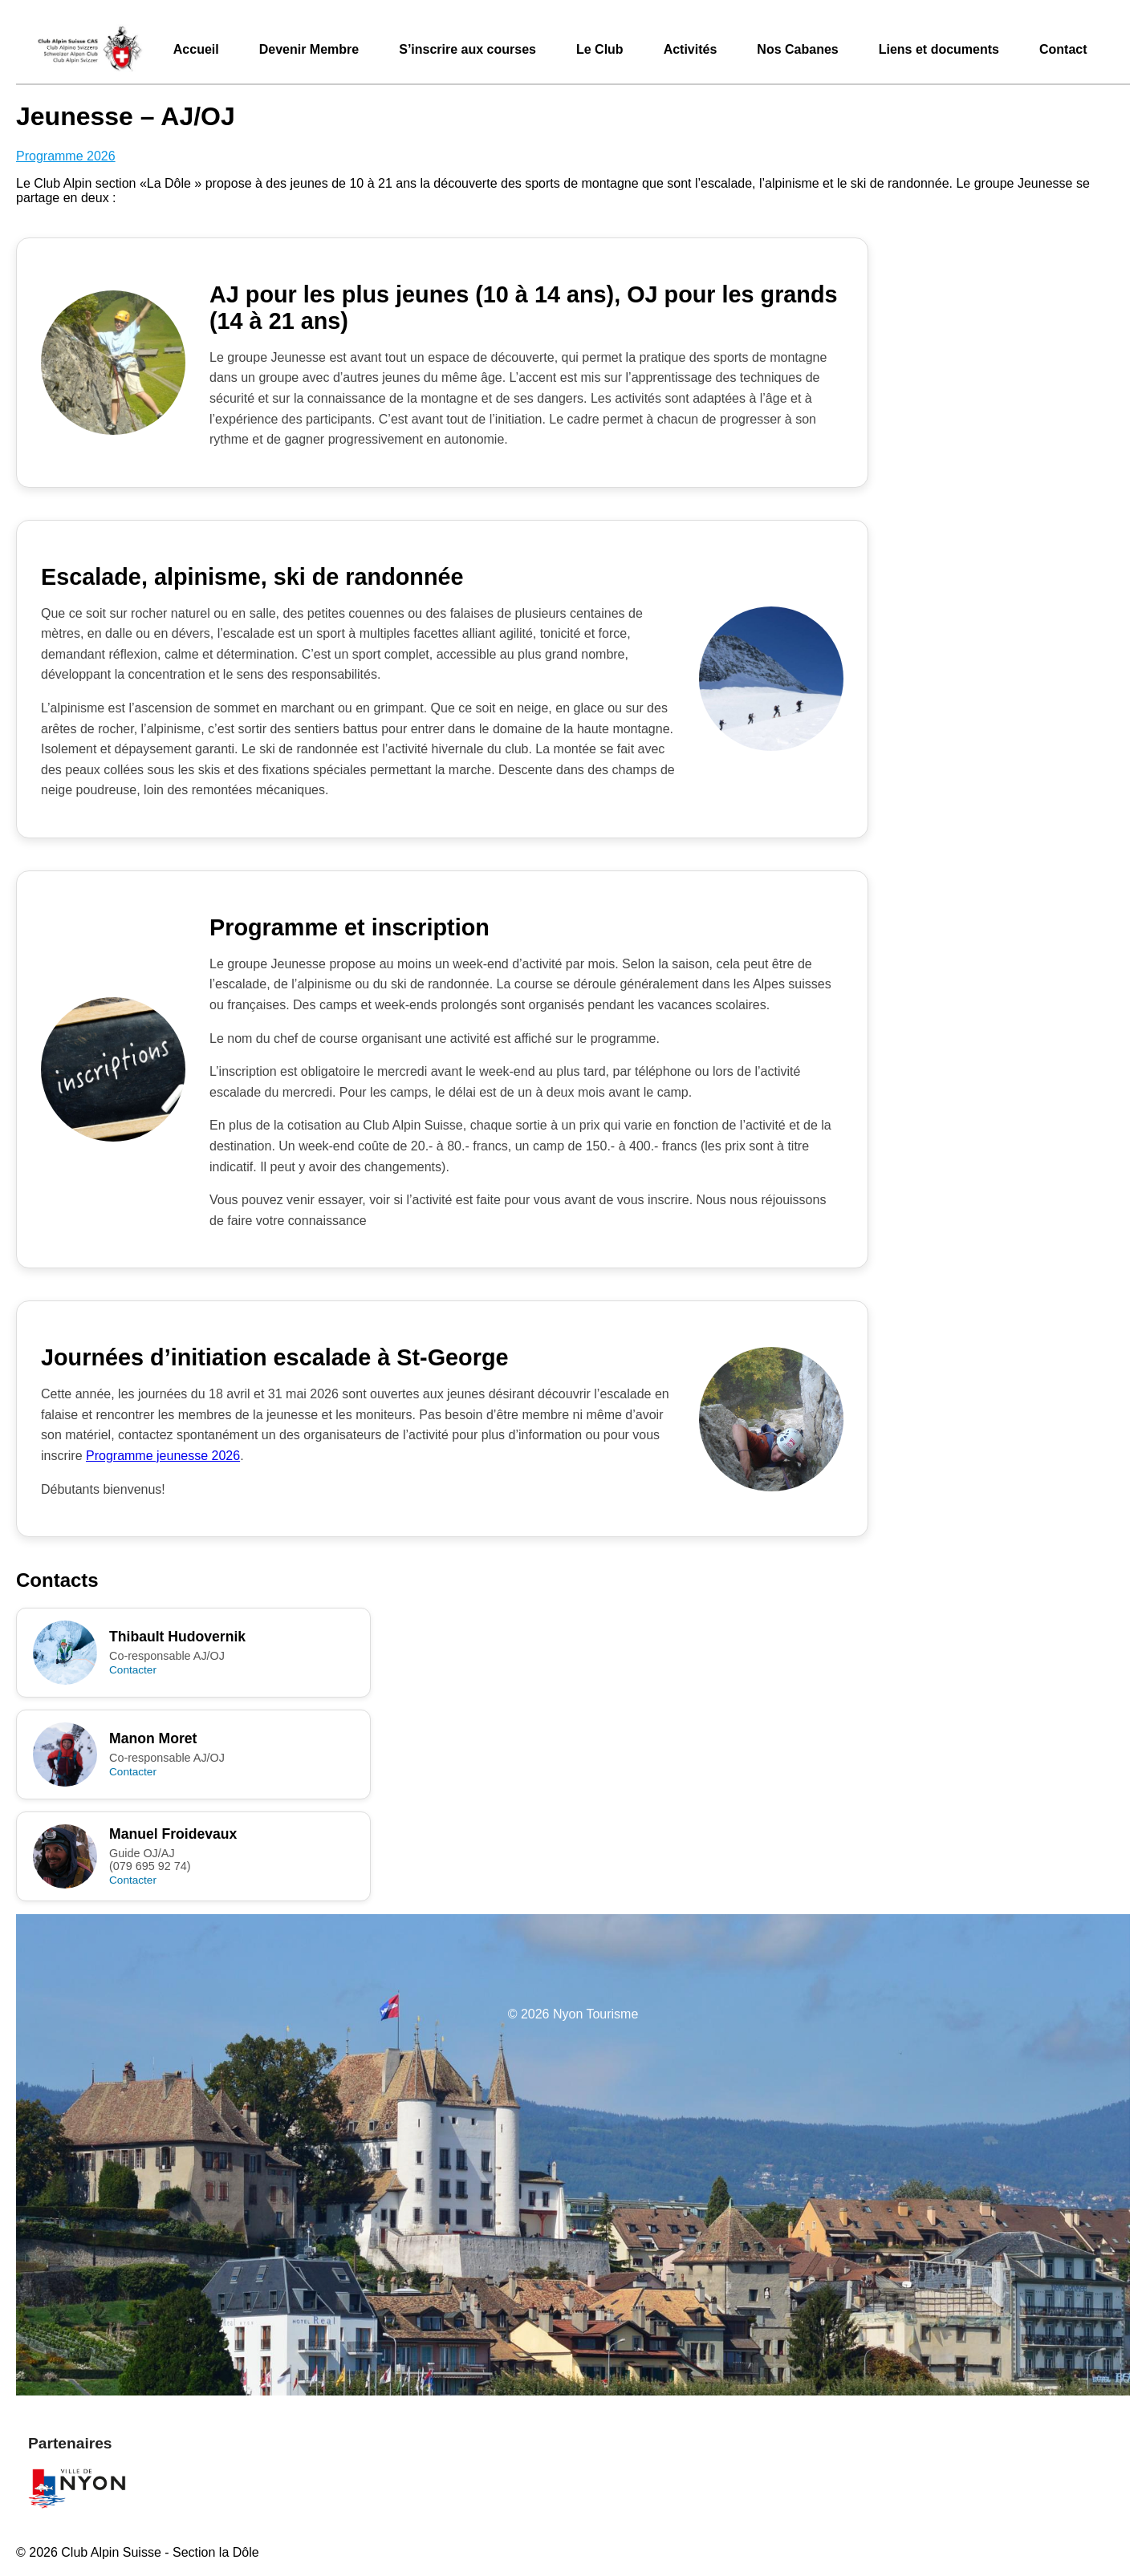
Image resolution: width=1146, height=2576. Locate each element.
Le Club (600, 49)
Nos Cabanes (797, 49)
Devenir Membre (309, 49)
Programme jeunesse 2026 (163, 1455)
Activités (690, 49)
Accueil (196, 49)
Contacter (132, 1670)
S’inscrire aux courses (467, 49)
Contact (1063, 49)
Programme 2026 (66, 156)
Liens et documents (939, 49)
